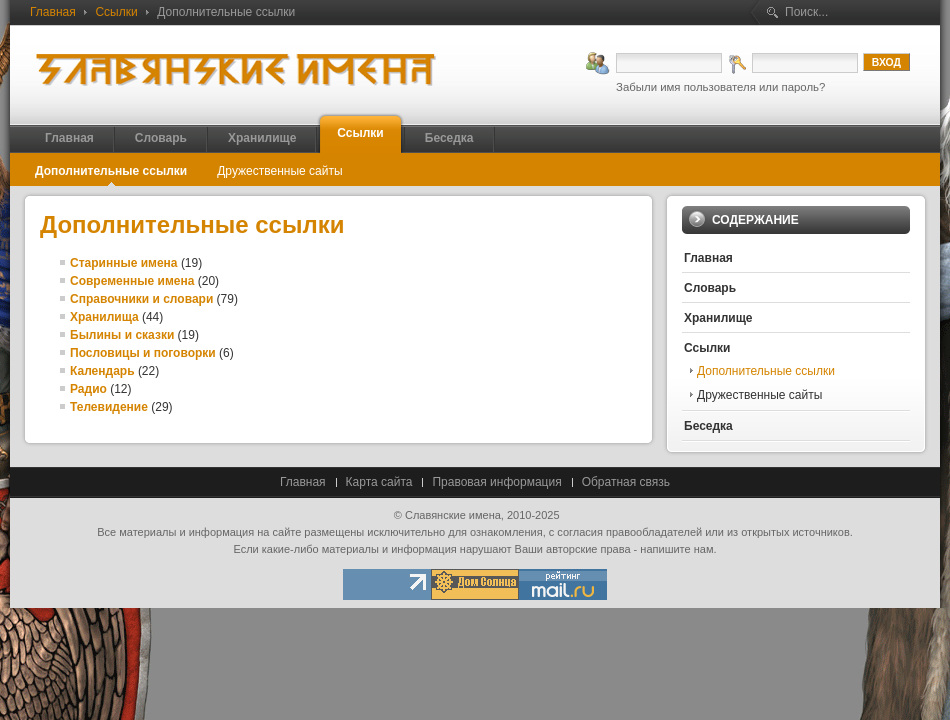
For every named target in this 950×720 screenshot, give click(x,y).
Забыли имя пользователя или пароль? (720, 87)
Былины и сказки (122, 335)
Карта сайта (379, 482)
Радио (88, 389)
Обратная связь (626, 482)
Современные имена (132, 281)
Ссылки (116, 12)
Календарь (102, 371)
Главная (53, 12)
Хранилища (104, 317)
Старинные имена (124, 263)
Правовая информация (496, 482)
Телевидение (109, 407)
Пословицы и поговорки (143, 353)
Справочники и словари (141, 299)
